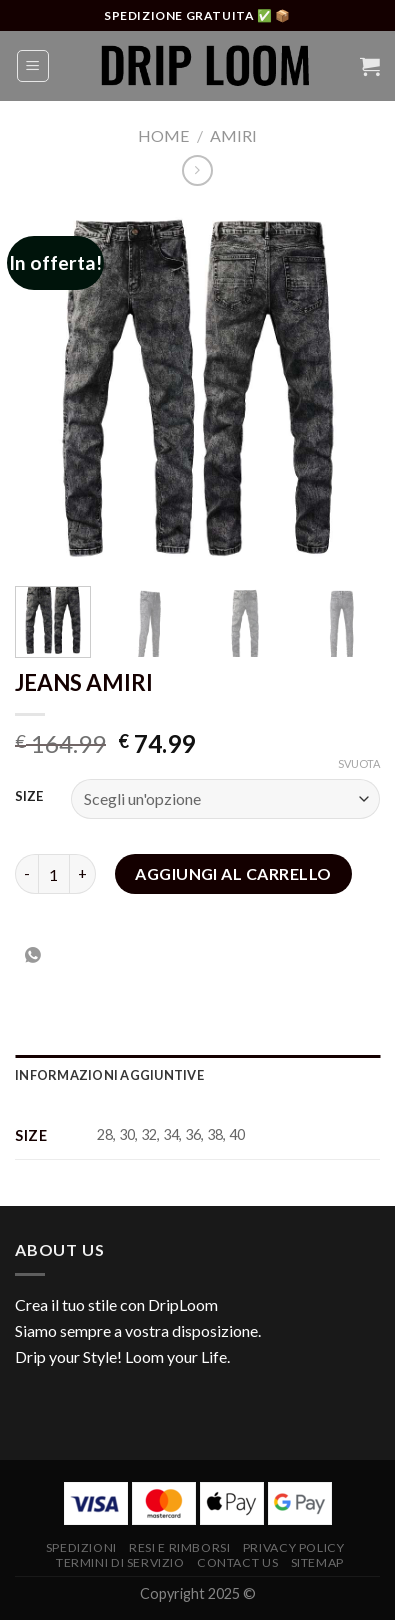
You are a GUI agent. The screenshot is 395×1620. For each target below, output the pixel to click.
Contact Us (237, 1562)
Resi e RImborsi (179, 1547)
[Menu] (33, 66)
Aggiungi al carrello (233, 873)
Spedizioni (81, 1547)
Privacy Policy (294, 1547)
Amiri (233, 135)
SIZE (29, 797)
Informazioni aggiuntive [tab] (109, 1075)
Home (163, 135)
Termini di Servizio (120, 1562)
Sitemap (317, 1562)
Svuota (359, 763)
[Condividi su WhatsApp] (33, 955)
